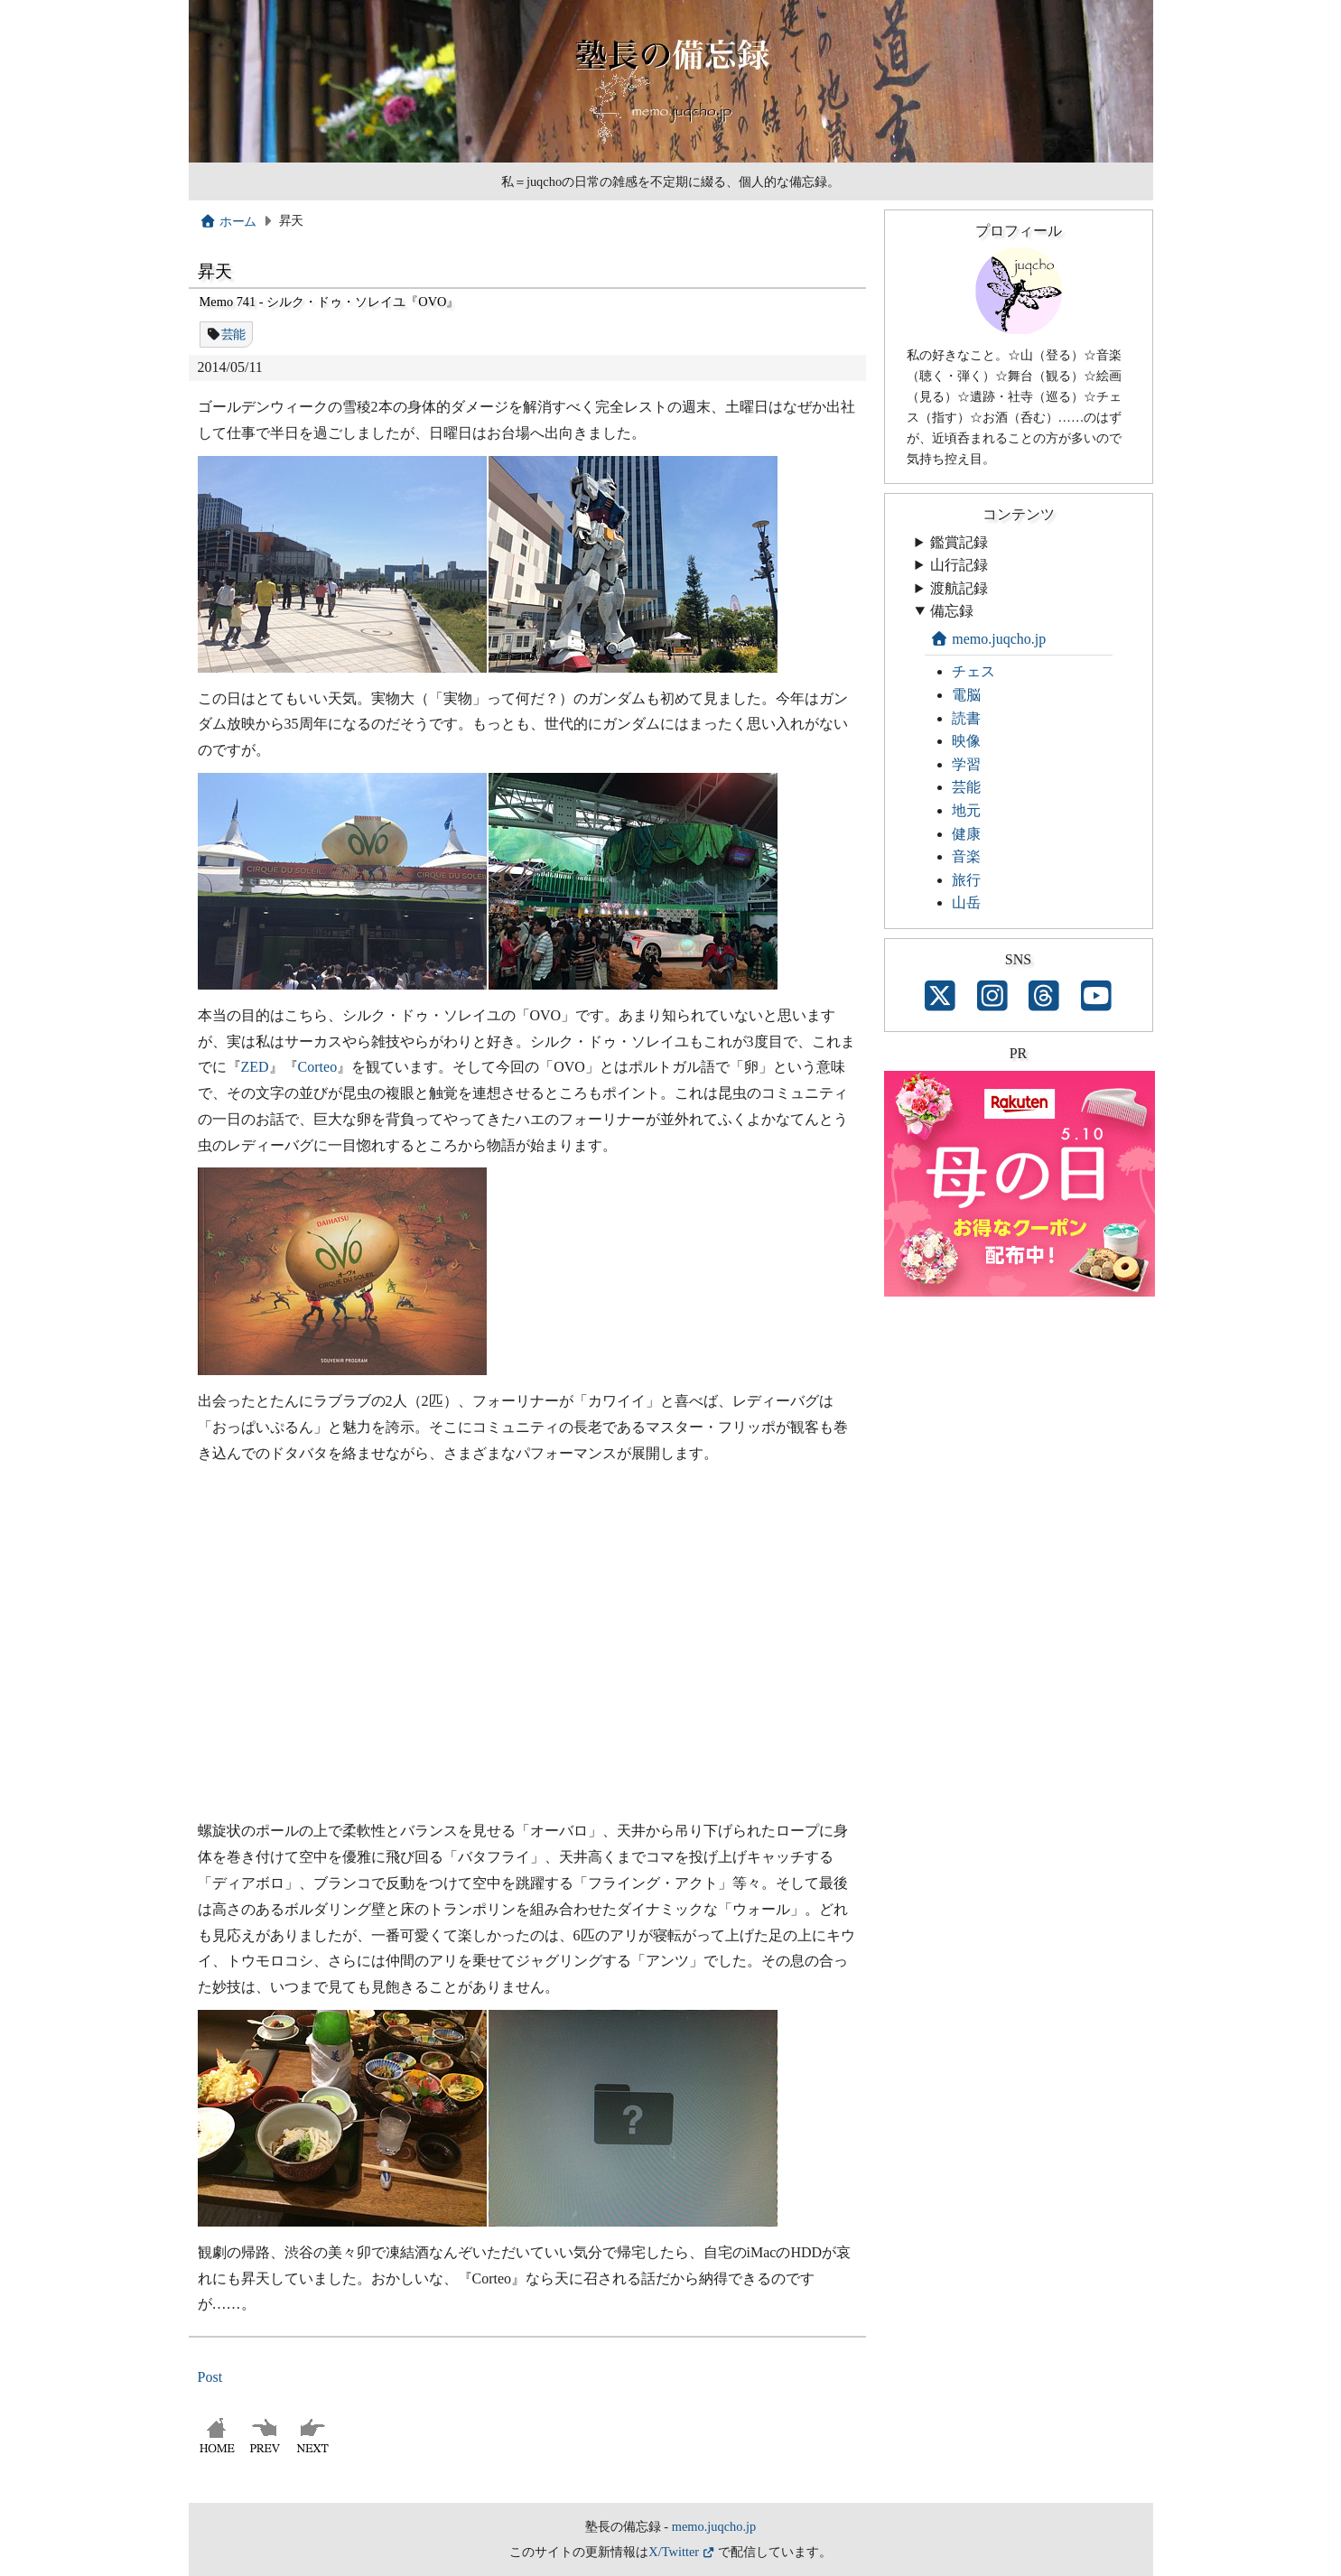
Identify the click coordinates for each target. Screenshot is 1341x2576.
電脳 (966, 694)
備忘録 (951, 610)
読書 (966, 718)
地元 (966, 810)
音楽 (966, 856)
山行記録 (959, 564)
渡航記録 (959, 588)
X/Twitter (673, 2551)
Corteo (318, 1066)
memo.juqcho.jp (988, 638)
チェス (973, 671)
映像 (966, 741)
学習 (966, 764)
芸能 (233, 334)
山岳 (966, 902)
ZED (255, 1066)
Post (210, 2377)
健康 (966, 834)
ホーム (228, 221)
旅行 (966, 880)
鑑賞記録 (959, 542)
